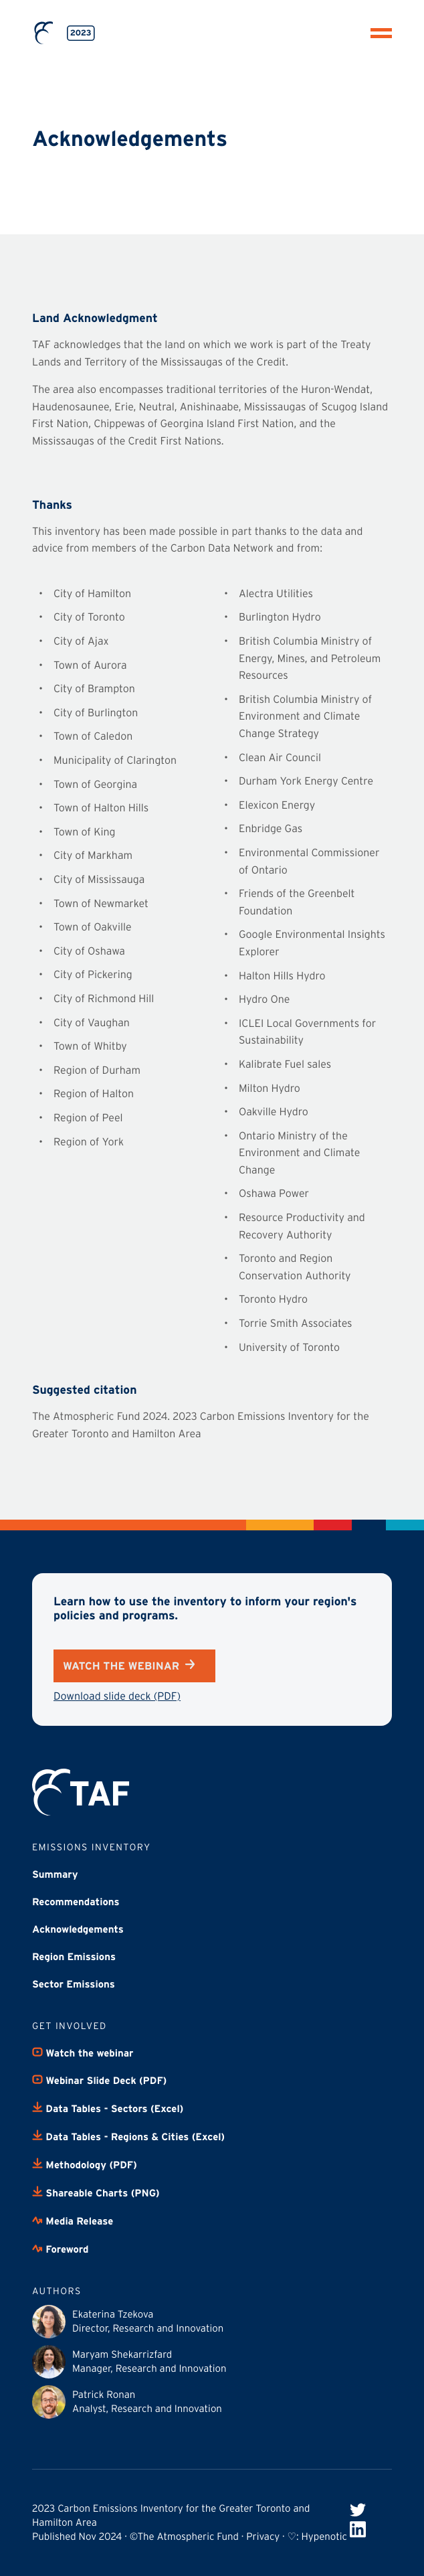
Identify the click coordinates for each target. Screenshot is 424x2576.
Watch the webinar (129, 1665)
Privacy (263, 2536)
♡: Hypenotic (317, 2536)
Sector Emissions (73, 1985)
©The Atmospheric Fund (184, 2536)
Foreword (60, 2249)
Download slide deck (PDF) (117, 1696)
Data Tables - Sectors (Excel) (107, 2108)
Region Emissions (74, 1957)
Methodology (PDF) (84, 2165)
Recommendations (76, 1903)
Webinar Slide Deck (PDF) (99, 2081)
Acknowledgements (78, 1930)
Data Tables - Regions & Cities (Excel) (128, 2137)
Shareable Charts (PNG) (96, 2193)
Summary (55, 1875)
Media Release (72, 2221)
